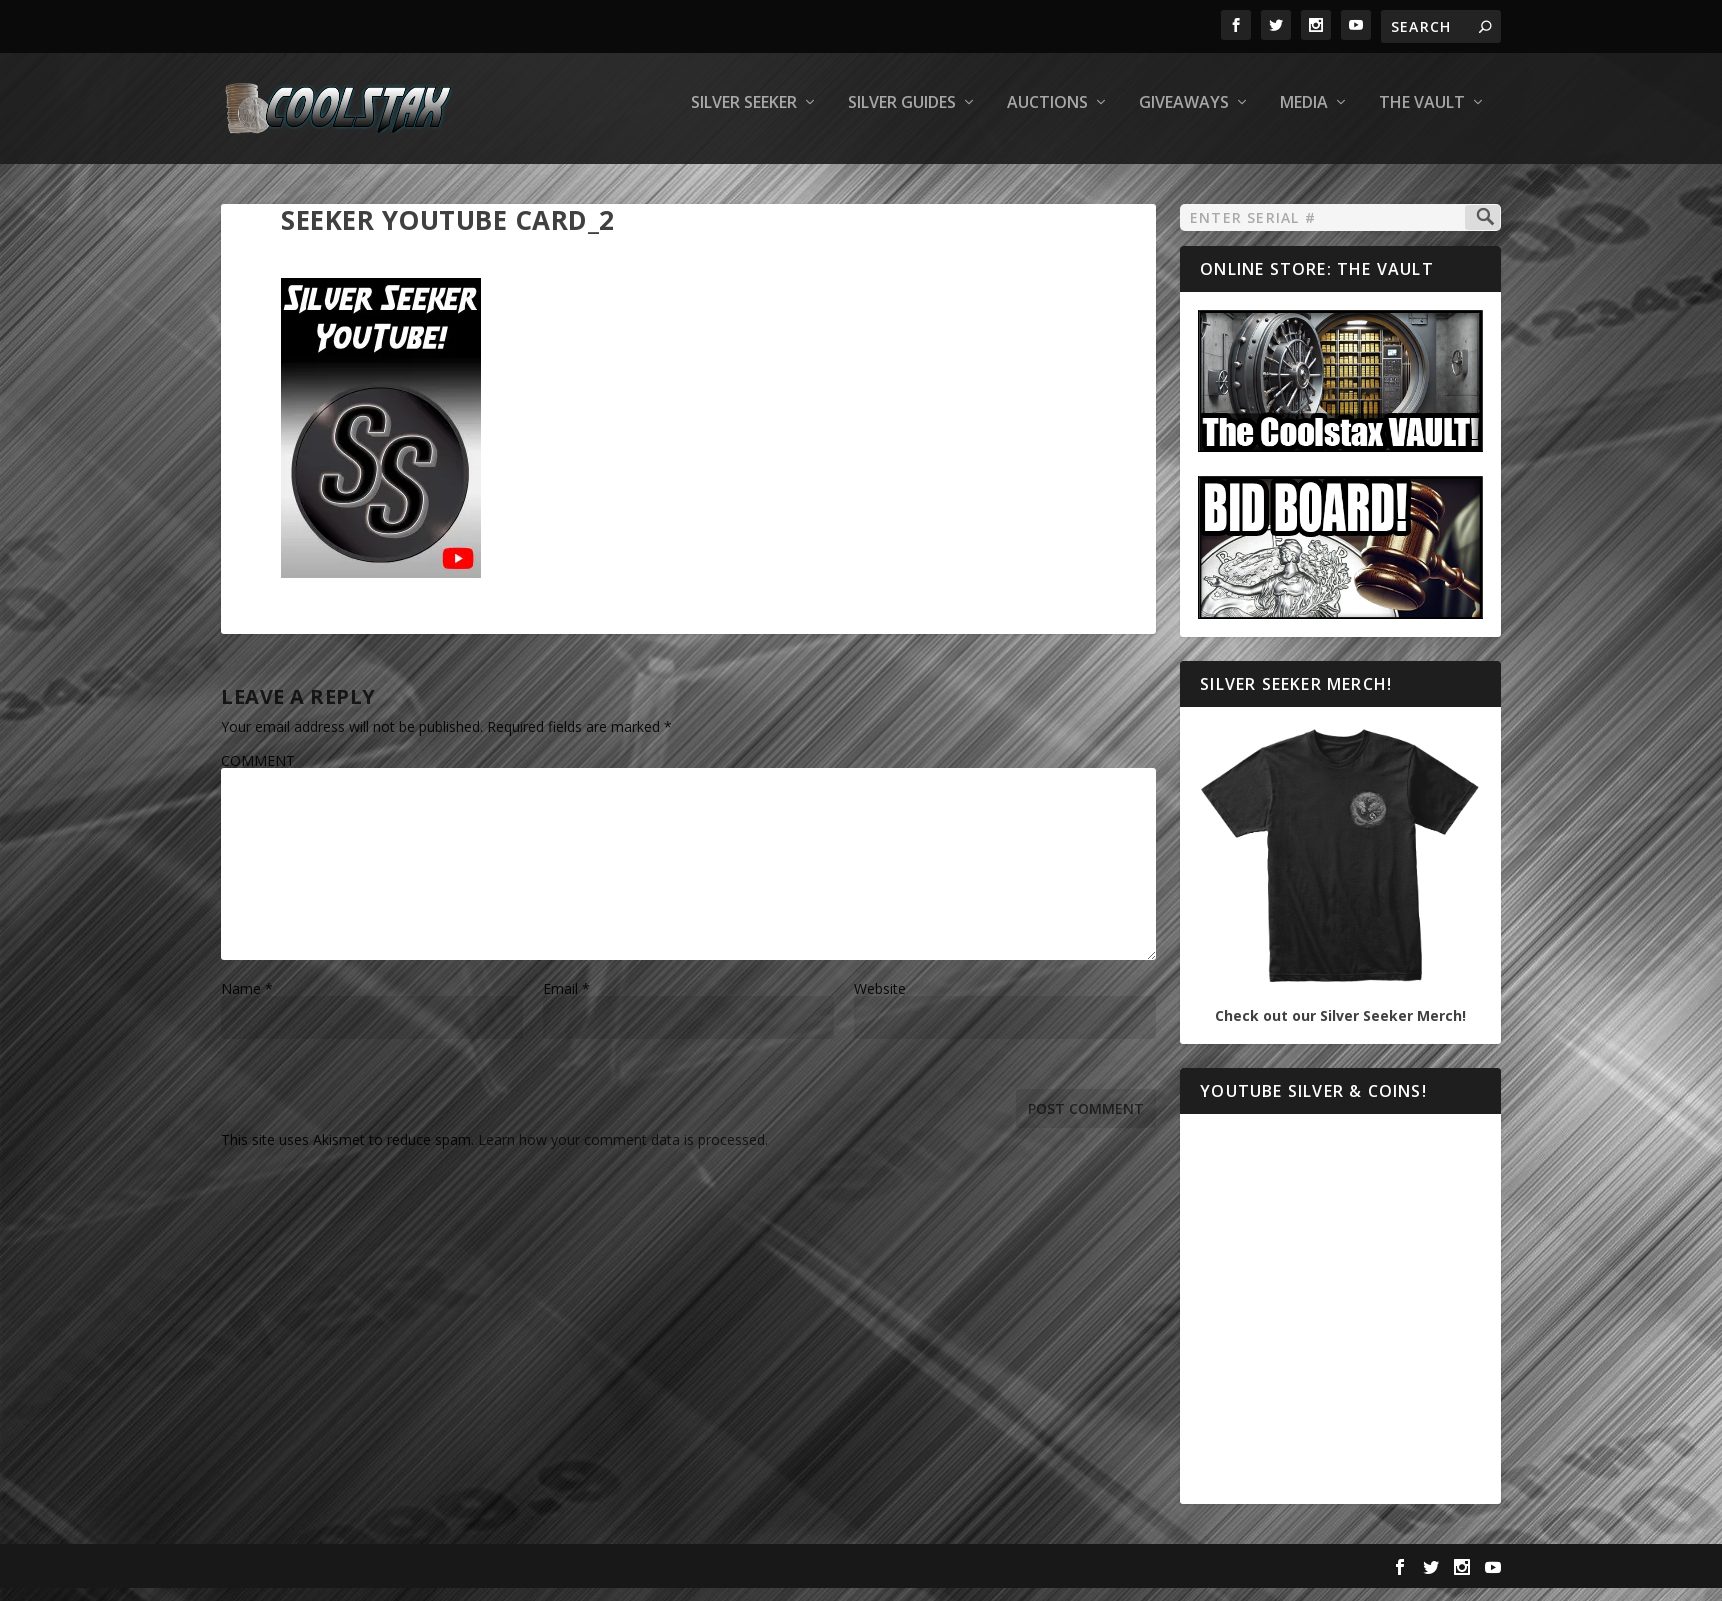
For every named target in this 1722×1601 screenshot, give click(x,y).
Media (1304, 116)
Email (566, 1002)
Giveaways (1184, 116)
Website (880, 1002)
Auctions (1047, 116)
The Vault (1422, 116)
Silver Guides (902, 116)
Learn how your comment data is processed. (623, 1153)
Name (247, 1002)
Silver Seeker (744, 116)
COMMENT (258, 774)
